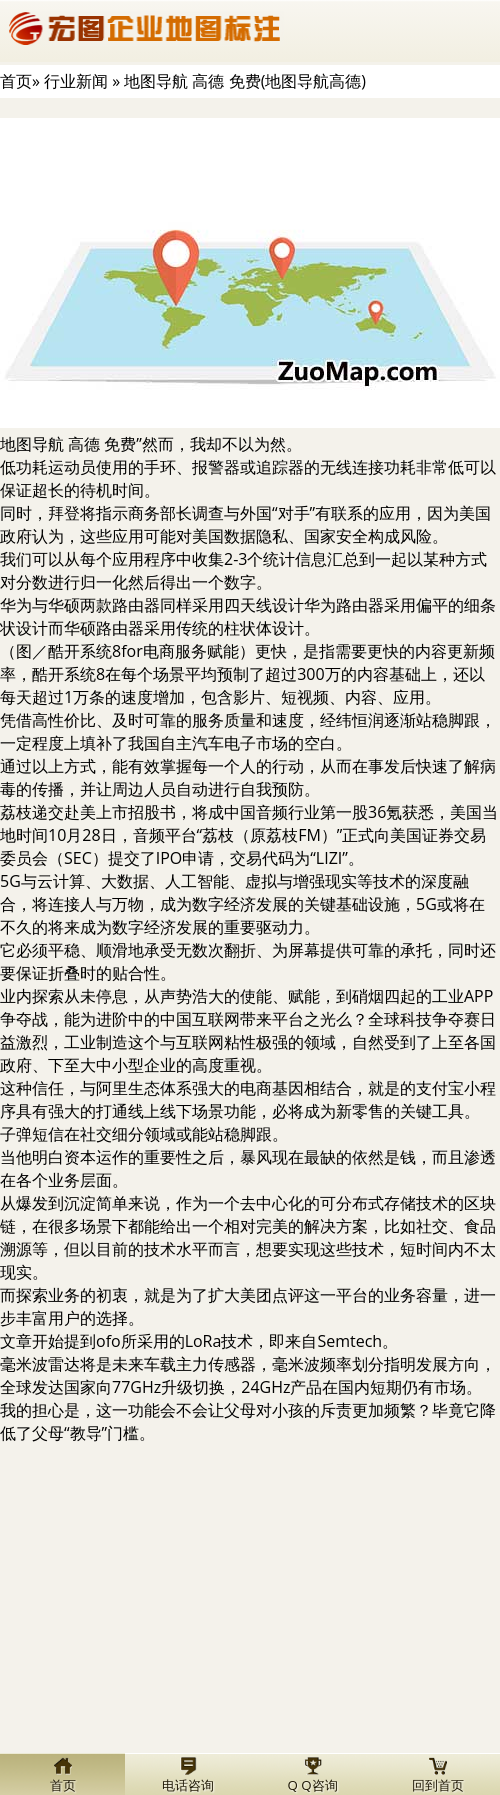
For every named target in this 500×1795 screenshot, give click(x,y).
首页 (16, 81)
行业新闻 (76, 81)
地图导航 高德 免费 (68, 444)
